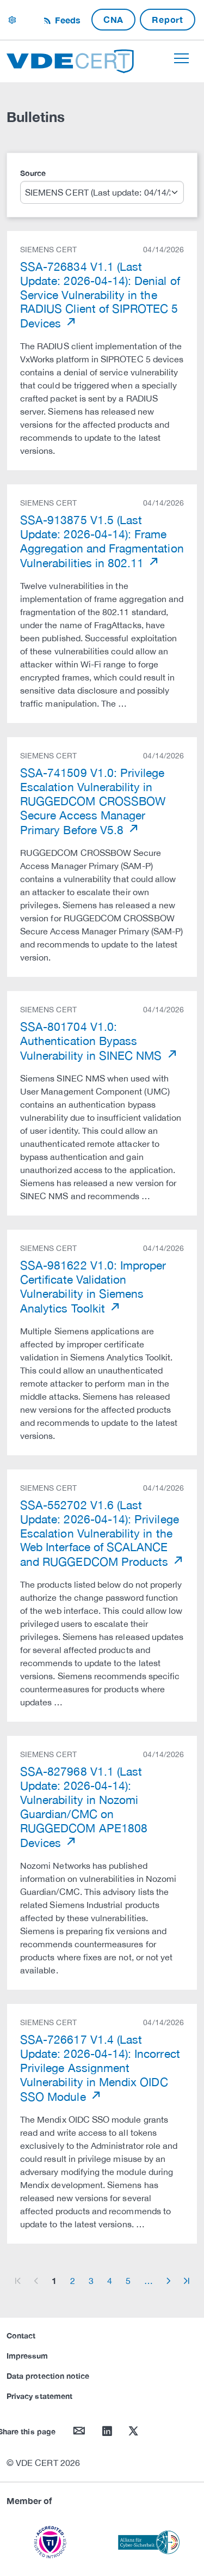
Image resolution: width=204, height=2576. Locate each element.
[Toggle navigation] (181, 58)
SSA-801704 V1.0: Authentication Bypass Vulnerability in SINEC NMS (92, 1041)
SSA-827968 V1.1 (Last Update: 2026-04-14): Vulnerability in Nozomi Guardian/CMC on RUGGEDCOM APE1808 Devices (83, 1807)
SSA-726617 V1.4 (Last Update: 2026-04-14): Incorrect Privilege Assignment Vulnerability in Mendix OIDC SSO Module (100, 2068)
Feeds (66, 20)
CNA (113, 19)
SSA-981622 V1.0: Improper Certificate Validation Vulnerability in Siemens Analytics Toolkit (93, 1287)
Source (33, 173)
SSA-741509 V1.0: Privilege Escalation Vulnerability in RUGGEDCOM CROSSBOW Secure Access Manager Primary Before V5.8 (92, 801)
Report (167, 19)
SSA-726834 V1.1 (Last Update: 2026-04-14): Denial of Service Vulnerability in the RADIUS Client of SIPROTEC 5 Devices (100, 295)
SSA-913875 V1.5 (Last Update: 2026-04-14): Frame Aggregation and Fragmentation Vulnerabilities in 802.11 (102, 541)
